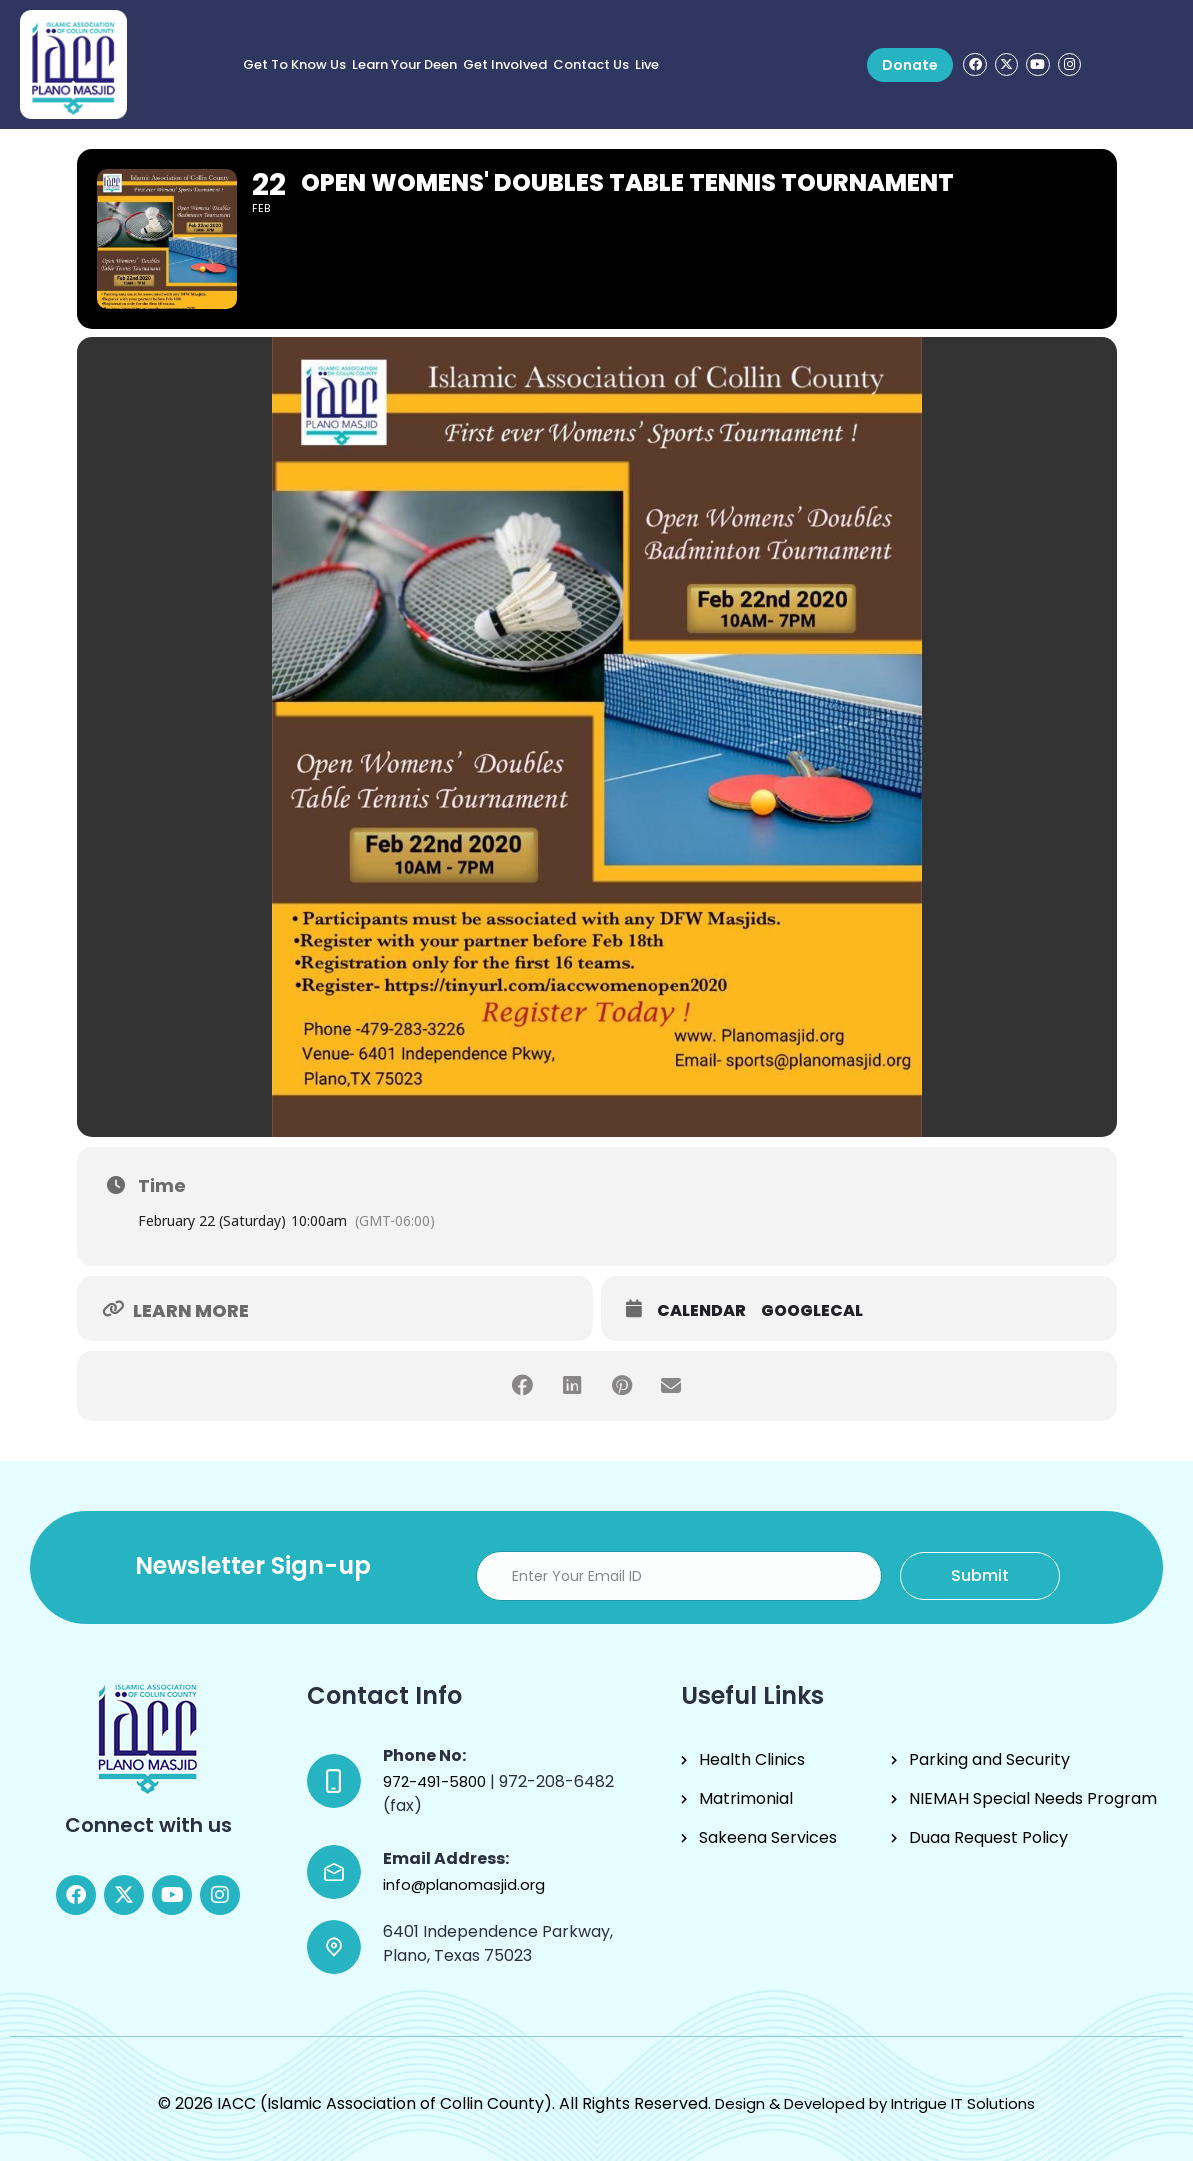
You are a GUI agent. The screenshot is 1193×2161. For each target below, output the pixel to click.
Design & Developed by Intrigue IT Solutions (875, 2103)
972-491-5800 (436, 1781)
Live (647, 64)
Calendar (701, 1311)
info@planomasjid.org (464, 1884)
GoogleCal (812, 1311)
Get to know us (294, 64)
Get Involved (505, 64)
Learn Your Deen (404, 64)
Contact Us (591, 64)
